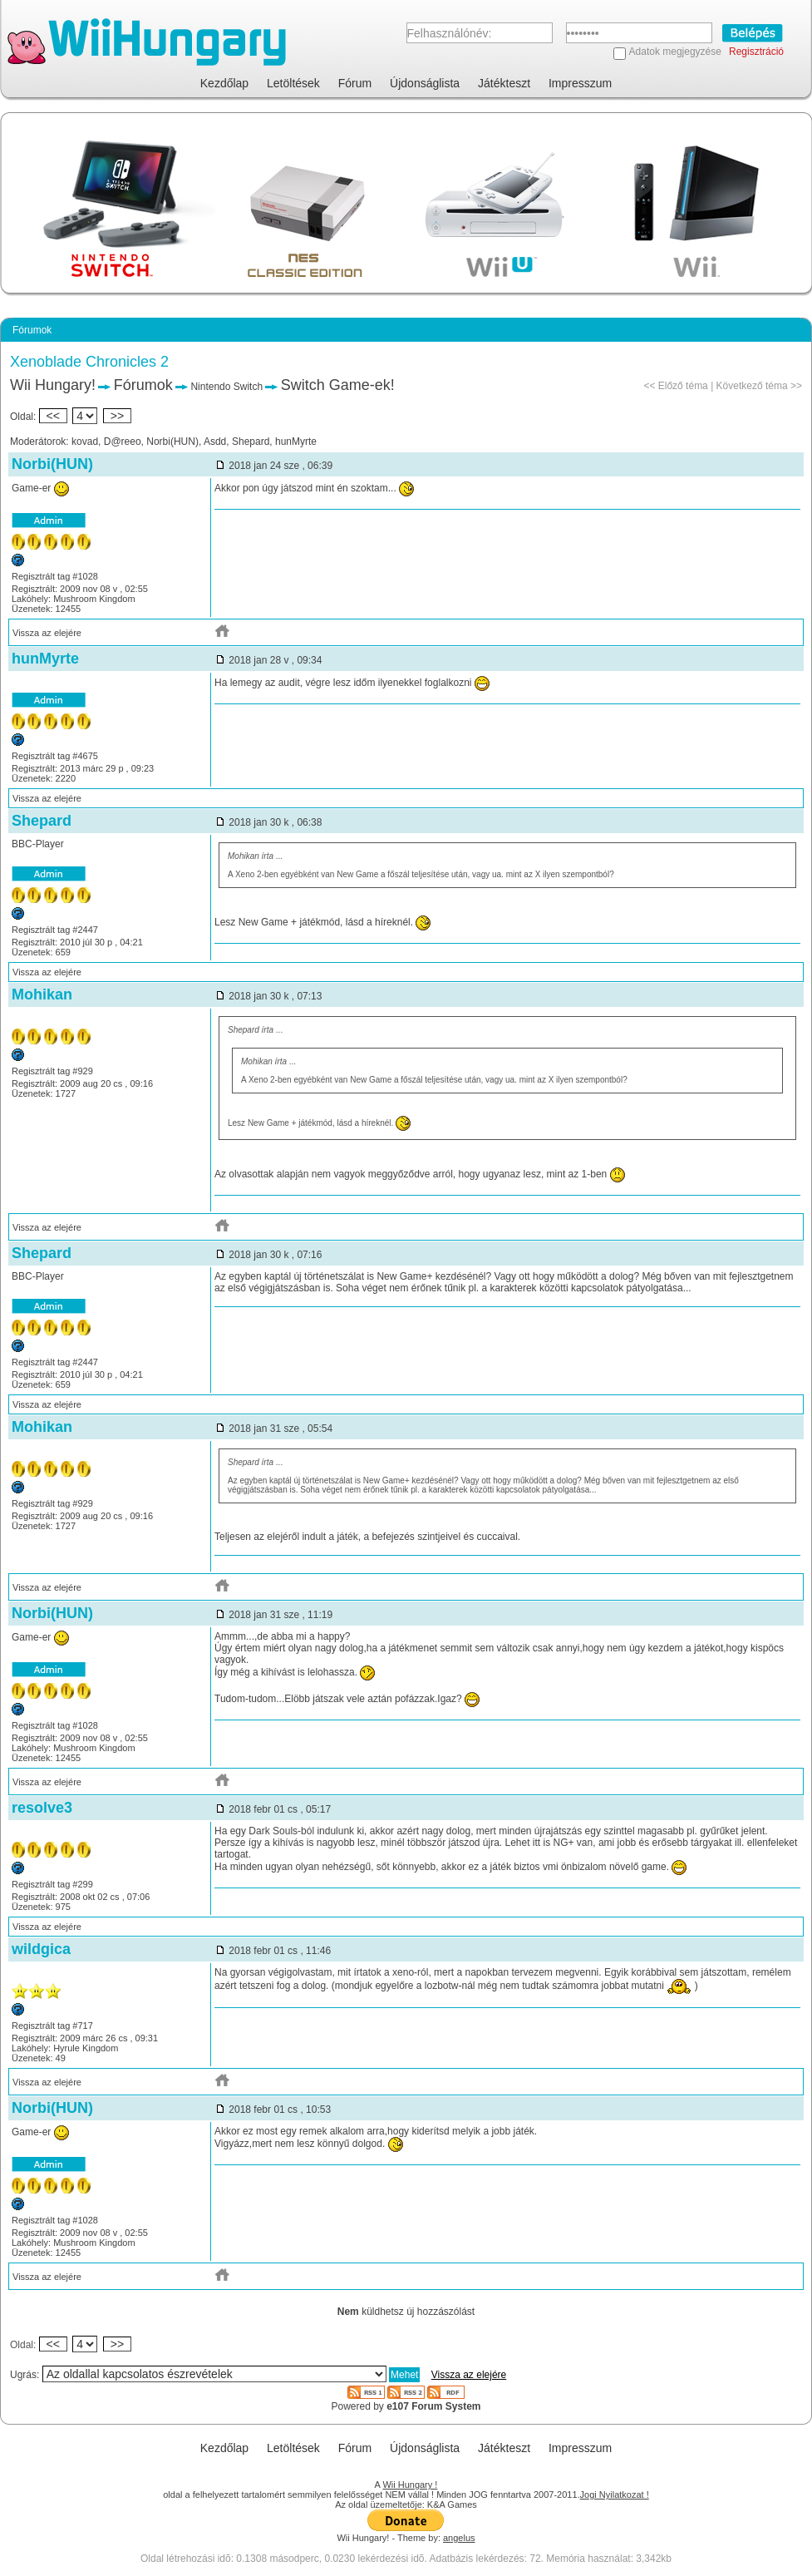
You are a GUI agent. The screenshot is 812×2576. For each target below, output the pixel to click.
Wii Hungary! (53, 385)
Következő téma (752, 386)
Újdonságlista (425, 83)
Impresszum (580, 83)
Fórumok (143, 385)
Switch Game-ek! (338, 385)
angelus (459, 2538)
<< (53, 415)
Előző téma (683, 386)
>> (117, 415)
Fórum (355, 83)
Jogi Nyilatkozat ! (614, 2495)
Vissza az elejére (46, 633)
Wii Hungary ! (409, 2485)
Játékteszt (504, 83)
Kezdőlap (224, 83)
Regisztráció (756, 51)
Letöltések (293, 83)
